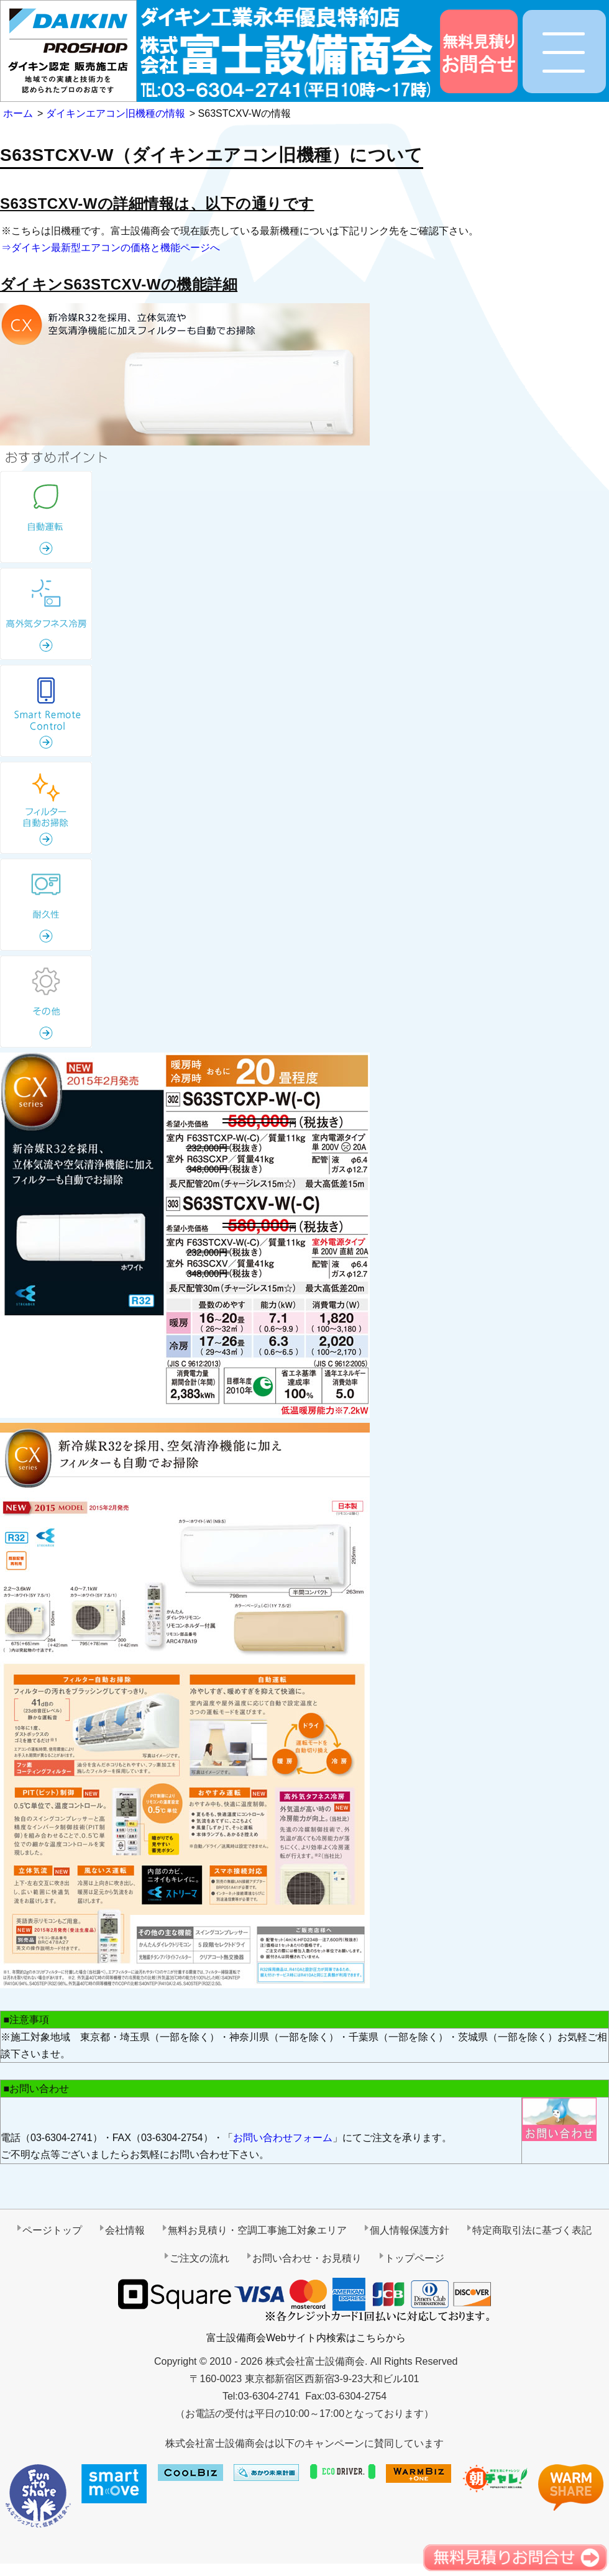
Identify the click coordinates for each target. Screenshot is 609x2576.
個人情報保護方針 (409, 2230)
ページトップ (52, 2230)
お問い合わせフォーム (282, 2137)
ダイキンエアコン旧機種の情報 (115, 113)
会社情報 (125, 2230)
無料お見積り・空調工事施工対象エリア (257, 2230)
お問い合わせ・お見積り (307, 2258)
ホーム (18, 113)
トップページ (414, 2258)
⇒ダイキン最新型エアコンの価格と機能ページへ (110, 247)
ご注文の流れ (199, 2258)
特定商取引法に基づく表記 (532, 2230)
